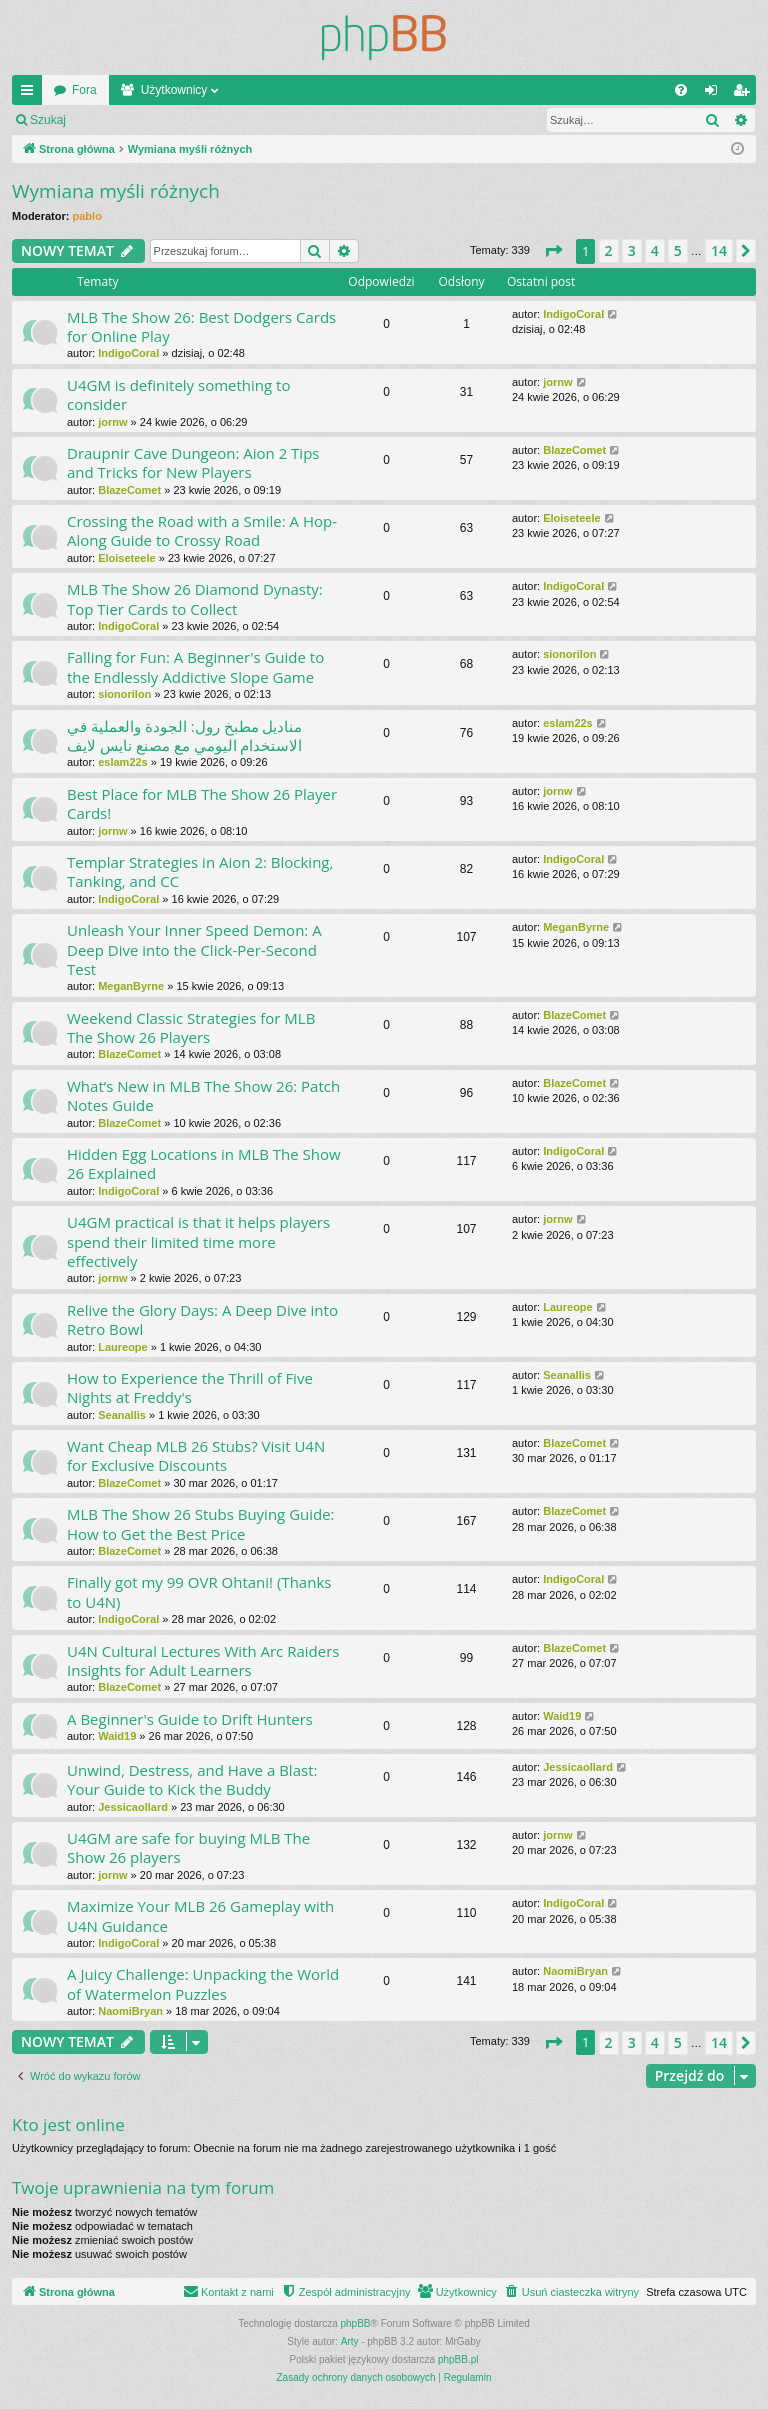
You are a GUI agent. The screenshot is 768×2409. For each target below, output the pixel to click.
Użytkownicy (174, 90)
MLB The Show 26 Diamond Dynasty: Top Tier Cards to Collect (195, 598)
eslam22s (123, 762)
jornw (112, 422)
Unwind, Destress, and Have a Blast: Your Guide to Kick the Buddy (192, 1779)
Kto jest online (68, 2124)
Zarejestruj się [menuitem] (745, 94)
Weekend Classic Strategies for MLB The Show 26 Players (191, 1027)
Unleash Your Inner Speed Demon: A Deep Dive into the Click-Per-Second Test (194, 949)
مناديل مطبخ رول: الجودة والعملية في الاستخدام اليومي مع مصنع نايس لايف (184, 735)
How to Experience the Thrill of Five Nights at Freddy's (190, 1387)
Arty (350, 2341)
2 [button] (609, 250)
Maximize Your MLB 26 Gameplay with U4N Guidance (200, 1915)
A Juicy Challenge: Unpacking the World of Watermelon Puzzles (203, 1983)
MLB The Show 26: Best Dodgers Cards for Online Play (201, 326)
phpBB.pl (458, 2359)
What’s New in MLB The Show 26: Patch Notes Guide (203, 1095)
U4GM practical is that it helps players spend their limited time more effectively (198, 1241)
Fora (84, 90)
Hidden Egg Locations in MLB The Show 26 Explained (204, 1163)
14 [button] (719, 250)
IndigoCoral (128, 353)
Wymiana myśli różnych (116, 191)
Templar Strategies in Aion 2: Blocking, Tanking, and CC (200, 871)
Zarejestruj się (219, 120)
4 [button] (655, 250)
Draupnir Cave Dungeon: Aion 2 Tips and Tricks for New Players (193, 462)
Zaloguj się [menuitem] (715, 94)
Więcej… (31, 94)
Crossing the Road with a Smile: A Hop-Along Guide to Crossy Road (202, 530)
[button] (553, 251)
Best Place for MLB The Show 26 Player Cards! (202, 803)
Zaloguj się (124, 120)
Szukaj (48, 120)
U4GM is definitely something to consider (178, 394)
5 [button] (678, 250)
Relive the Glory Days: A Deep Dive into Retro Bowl (202, 1319)
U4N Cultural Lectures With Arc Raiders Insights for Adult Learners (203, 1660)
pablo (87, 216)
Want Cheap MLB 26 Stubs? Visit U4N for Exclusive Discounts (196, 1455)
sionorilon (124, 694)
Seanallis (122, 1415)
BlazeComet (129, 490)
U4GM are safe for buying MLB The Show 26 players (188, 1847)
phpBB (356, 2323)
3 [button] (632, 250)
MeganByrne (131, 986)
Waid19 (117, 1736)
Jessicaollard (133, 1807)
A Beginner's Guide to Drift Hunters (190, 1719)
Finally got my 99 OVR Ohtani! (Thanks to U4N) (199, 1591)
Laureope (123, 1347)
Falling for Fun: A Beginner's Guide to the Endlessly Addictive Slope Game (195, 666)
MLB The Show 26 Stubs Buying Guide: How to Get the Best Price (201, 1523)
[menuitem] (681, 90)
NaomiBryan (130, 2011)
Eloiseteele (126, 558)
